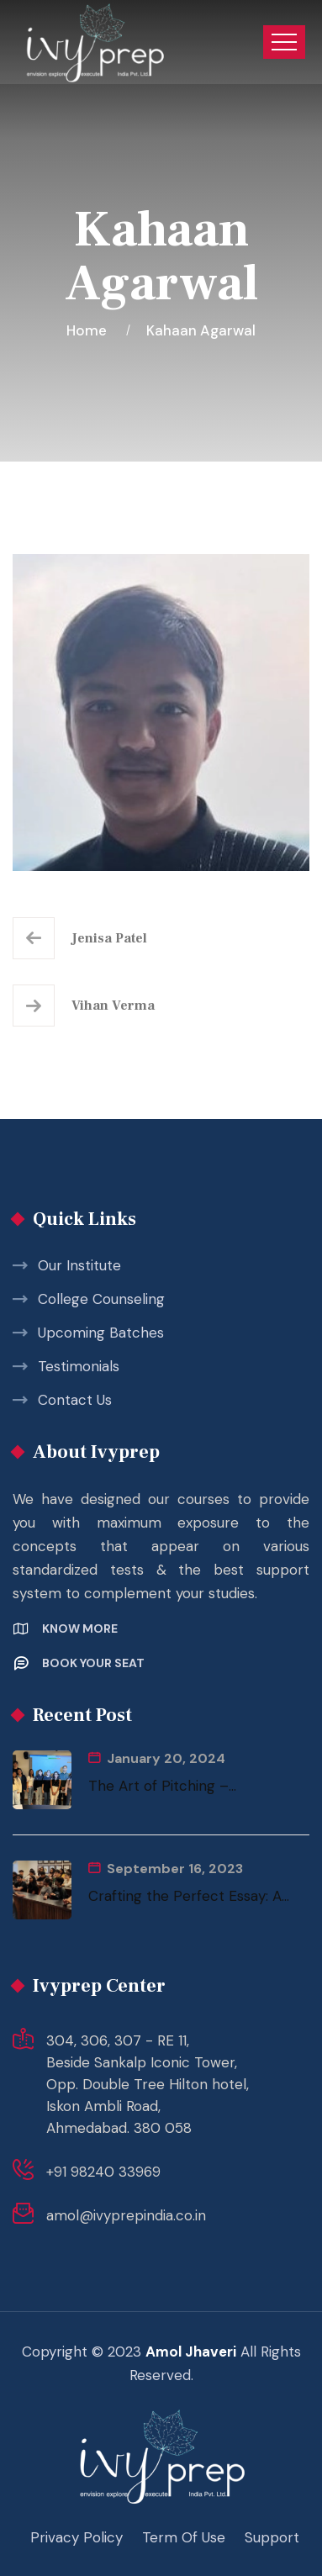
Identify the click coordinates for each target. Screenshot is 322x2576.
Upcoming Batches (101, 1332)
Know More (80, 1628)
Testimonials (78, 1366)
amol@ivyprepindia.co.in (126, 2215)
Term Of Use (183, 2537)
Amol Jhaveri (190, 2351)
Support (272, 2537)
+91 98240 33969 (103, 2171)
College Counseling (101, 1299)
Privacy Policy (76, 2537)
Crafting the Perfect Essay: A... (188, 1896)
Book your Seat (93, 1663)
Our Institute (79, 1265)
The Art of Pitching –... (162, 1785)
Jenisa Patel (109, 938)
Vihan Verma (113, 1005)
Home (89, 330)
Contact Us (75, 1400)
